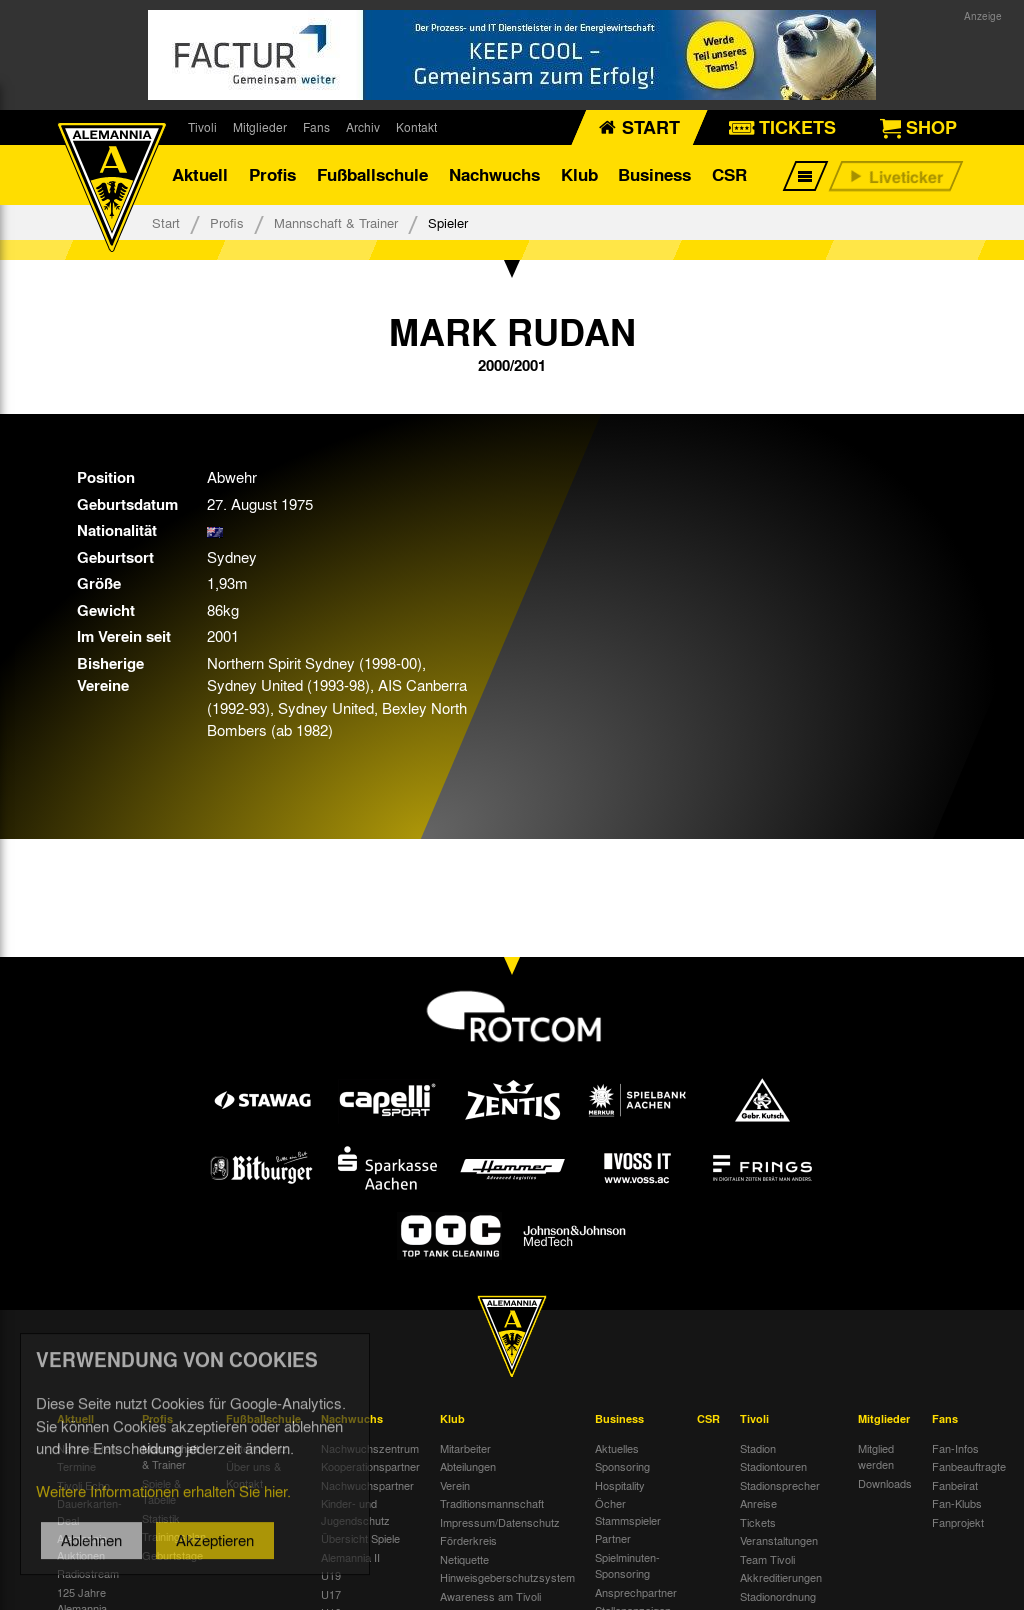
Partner (613, 1538)
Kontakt (416, 127)
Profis (272, 174)
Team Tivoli (767, 1559)
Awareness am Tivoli (490, 1596)
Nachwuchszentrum (370, 1448)
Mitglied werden (876, 1456)
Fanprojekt (958, 1522)
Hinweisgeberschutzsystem (507, 1577)
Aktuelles (617, 1448)
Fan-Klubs (957, 1503)
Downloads (885, 1483)
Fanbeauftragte (969, 1466)
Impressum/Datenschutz (500, 1522)
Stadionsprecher (780, 1485)
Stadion (758, 1448)
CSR (729, 174)
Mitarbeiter (465, 1448)
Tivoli (202, 127)
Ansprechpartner (636, 1592)
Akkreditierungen (781, 1577)
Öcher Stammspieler (628, 1511)
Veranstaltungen (779, 1540)
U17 (331, 1594)
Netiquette (464, 1559)
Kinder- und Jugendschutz (355, 1511)
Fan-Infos (955, 1448)
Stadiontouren (773, 1466)
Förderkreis (468, 1540)
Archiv (363, 127)
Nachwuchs (494, 174)
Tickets (758, 1522)
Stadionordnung (778, 1596)
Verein (455, 1485)
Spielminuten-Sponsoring (627, 1565)
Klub (579, 174)
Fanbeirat (955, 1485)
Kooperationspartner (370, 1466)
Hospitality (620, 1485)
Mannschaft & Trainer (336, 222)
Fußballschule (372, 174)
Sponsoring (622, 1466)
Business (654, 174)
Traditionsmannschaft (492, 1503)
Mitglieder (260, 127)
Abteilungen (468, 1466)
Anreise (758, 1503)
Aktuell (200, 174)
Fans (316, 127)
